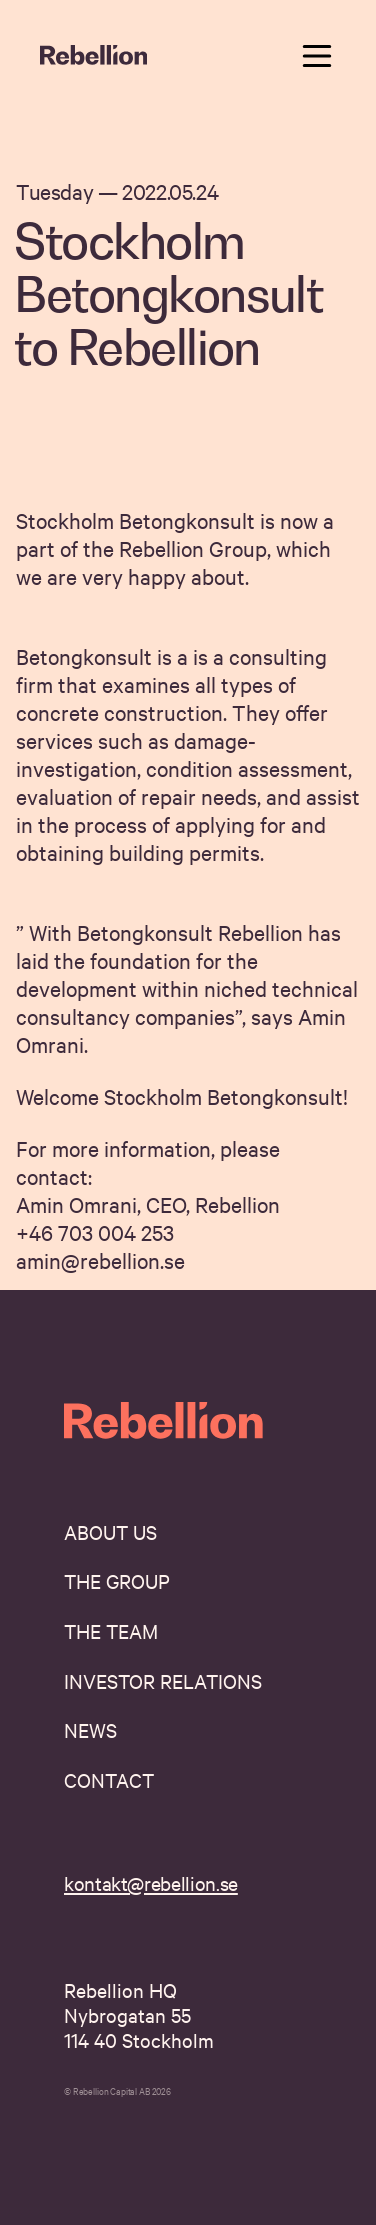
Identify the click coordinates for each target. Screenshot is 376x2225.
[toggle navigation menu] (317, 56)
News (90, 1729)
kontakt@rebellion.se (151, 1882)
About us (110, 1531)
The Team (111, 1630)
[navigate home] (93, 56)
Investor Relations (163, 1680)
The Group (117, 1580)
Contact (109, 1779)
